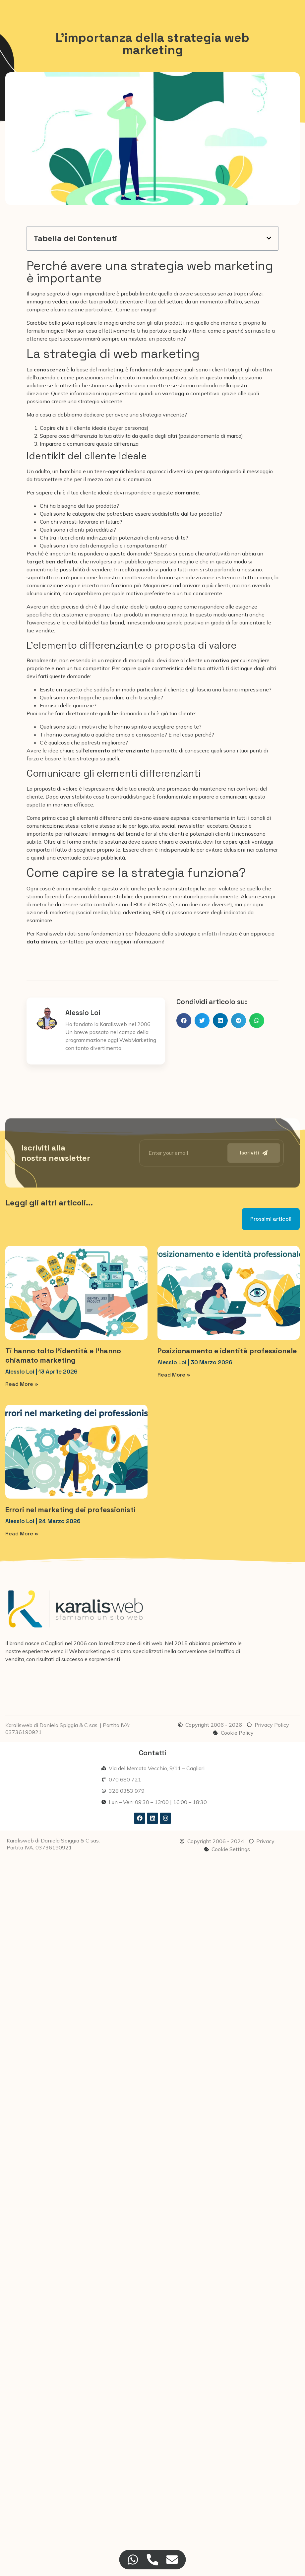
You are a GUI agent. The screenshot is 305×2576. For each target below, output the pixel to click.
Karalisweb (49, 933)
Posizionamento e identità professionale (227, 1350)
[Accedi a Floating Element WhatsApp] (133, 2559)
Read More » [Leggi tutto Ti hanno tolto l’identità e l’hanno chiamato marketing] (21, 1384)
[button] (269, 238)
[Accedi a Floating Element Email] (172, 2559)
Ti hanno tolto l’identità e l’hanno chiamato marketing (63, 1355)
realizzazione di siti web (133, 1643)
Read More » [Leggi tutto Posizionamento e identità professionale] (173, 1374)
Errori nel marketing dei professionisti (70, 1509)
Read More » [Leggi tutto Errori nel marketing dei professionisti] (21, 1533)
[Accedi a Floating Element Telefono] (152, 2559)
